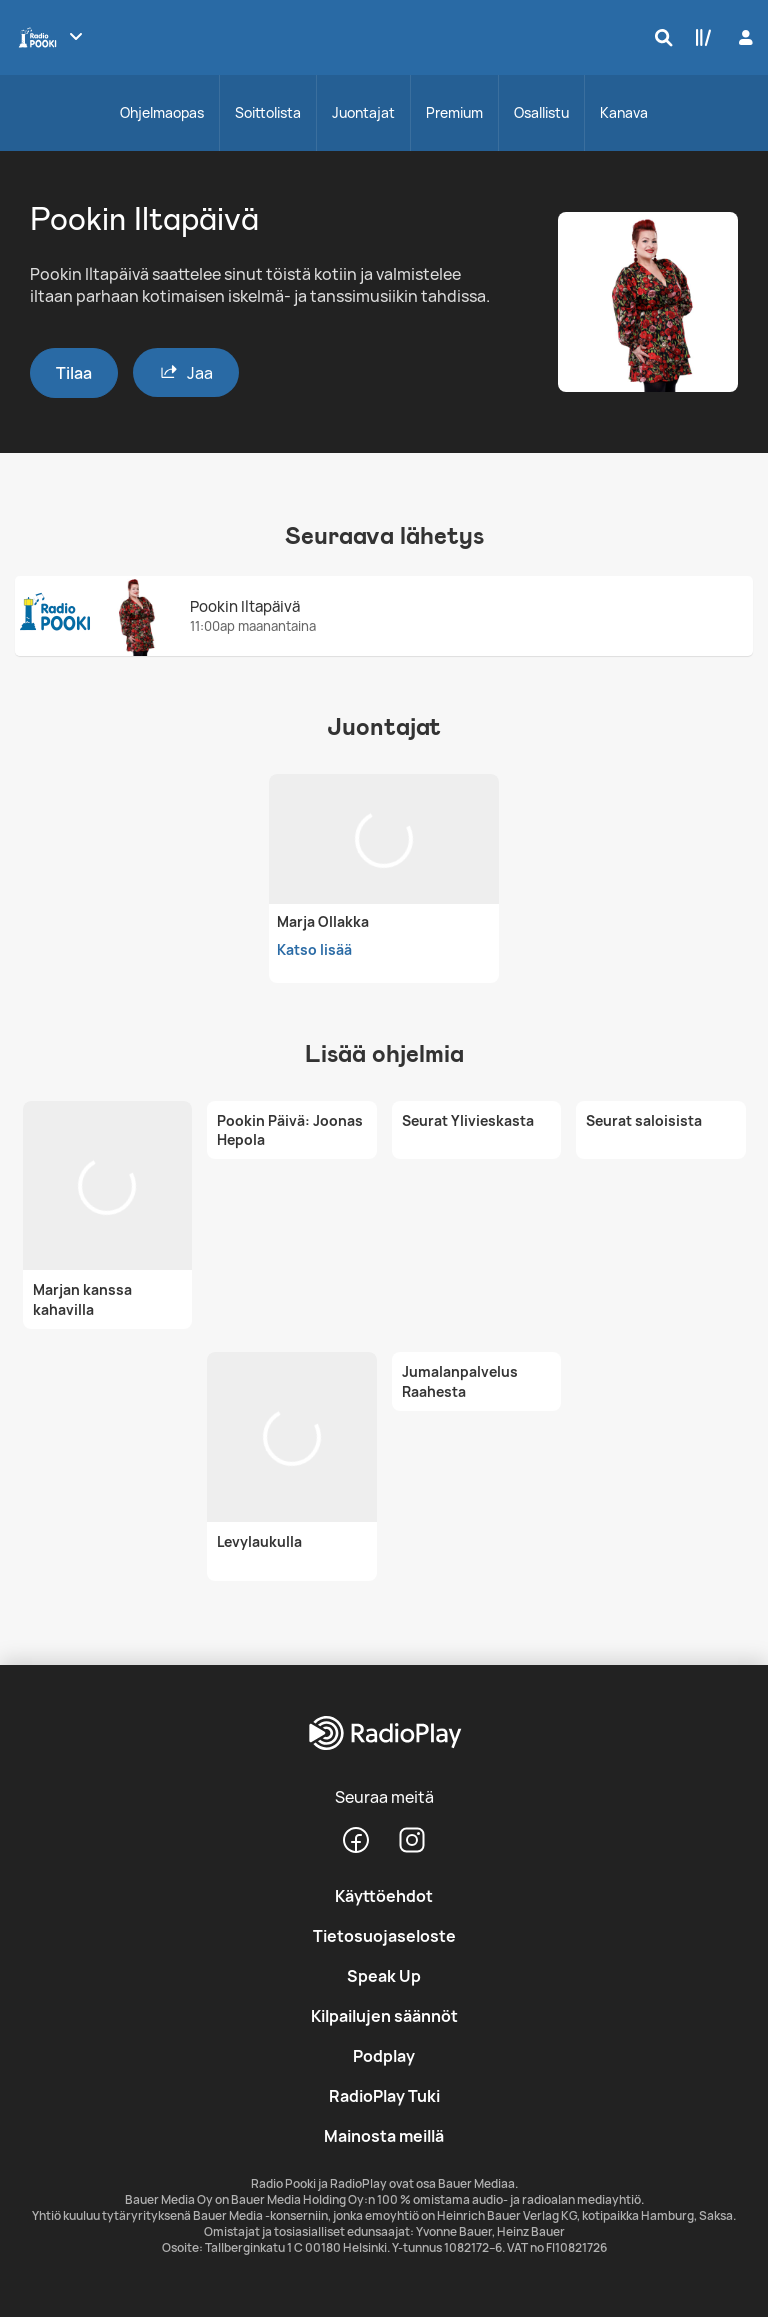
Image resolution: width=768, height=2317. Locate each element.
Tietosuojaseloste (384, 1936)
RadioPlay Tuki (384, 2096)
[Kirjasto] (699, 37)
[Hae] (659, 37)
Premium (454, 112)
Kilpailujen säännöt (384, 2016)
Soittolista (268, 112)
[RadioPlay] (383, 1734)
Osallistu (541, 112)
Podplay (384, 2056)
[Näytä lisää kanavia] (76, 36)
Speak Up (384, 1976)
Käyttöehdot (384, 1896)
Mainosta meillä (384, 2136)
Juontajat (363, 112)
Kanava (624, 112)
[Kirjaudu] (743, 37)
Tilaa (74, 373)
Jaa (186, 372)
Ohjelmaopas (162, 112)
